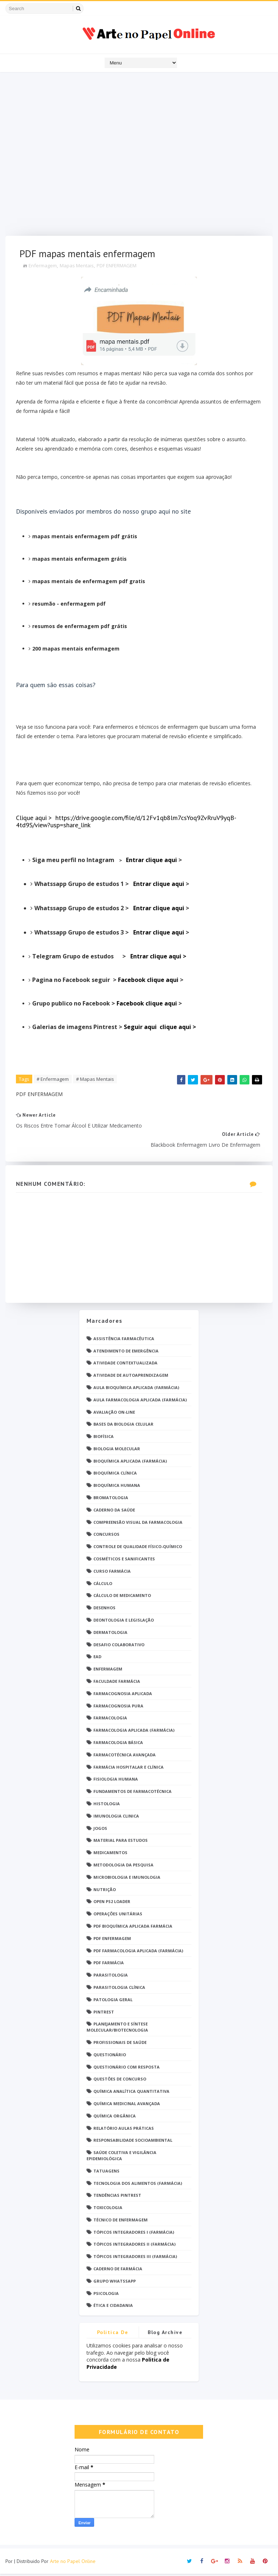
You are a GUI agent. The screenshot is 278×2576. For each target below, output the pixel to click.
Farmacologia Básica (118, 1744)
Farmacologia (110, 1720)
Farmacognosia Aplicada (122, 1695)
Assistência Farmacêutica (123, 1340)
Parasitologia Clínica (119, 1989)
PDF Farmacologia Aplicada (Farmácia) (138, 1953)
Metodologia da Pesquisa (123, 1867)
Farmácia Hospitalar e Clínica (128, 1769)
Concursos (106, 1536)
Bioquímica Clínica (115, 1475)
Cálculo (102, 1585)
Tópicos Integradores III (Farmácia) (135, 2259)
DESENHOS (104, 1610)
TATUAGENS (106, 2173)
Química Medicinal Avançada (126, 2105)
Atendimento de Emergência (126, 1353)
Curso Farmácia (112, 1573)
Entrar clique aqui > (159, 957)
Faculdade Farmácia (116, 1683)
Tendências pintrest (117, 2197)
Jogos (100, 1830)
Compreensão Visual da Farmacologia (137, 1524)
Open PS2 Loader (111, 1904)
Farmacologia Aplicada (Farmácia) (133, 1732)
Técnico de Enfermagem (120, 2222)
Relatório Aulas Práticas (123, 2130)
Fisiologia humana (115, 1781)
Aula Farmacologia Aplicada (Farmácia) (140, 1402)
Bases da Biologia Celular (123, 1426)
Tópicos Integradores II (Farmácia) (134, 2246)
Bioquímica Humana (116, 1487)
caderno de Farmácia (117, 2271)
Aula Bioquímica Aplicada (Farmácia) (136, 1389)
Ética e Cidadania (113, 2308)
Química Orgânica (114, 2118)
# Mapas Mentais (95, 1079)
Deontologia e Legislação (123, 1622)
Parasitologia (110, 1977)
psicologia (106, 2295)
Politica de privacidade (112, 2336)
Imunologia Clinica (116, 1818)
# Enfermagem (53, 1079)
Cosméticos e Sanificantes (124, 1561)
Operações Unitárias (117, 1916)
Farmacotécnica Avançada (124, 1757)
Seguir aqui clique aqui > (161, 1028)
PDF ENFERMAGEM (117, 266)
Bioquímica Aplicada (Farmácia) (130, 1463)
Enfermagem (43, 266)
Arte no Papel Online (73, 2563)
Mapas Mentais (77, 266)
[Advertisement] (138, 156)
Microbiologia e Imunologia (126, 1879)
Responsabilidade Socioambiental (132, 2142)
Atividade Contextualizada (125, 1365)
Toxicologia (107, 2210)
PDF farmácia (108, 1965)
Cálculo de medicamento (122, 1598)
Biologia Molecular (116, 1451)
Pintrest (103, 2014)
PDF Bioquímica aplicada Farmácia (132, 1928)
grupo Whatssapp (114, 2283)
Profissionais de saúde (120, 2044)
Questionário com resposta (126, 2069)
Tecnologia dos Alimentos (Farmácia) (137, 2185)
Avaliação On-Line (114, 1414)
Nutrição (104, 1891)
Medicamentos (110, 1855)
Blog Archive (165, 2335)
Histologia (106, 1805)
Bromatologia (110, 1500)
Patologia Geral (112, 2001)
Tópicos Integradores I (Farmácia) (133, 2234)
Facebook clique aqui (149, 980)
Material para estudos (120, 1842)
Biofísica (103, 1439)
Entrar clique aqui (152, 861)
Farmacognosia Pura (118, 1708)
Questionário (109, 2056)
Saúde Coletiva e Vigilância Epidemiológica (121, 2158)
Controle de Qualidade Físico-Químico (137, 1549)
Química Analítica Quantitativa (131, 2093)
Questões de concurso (119, 2081)
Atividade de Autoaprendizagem (130, 1377)
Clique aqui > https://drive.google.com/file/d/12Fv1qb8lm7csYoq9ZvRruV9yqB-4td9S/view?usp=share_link (126, 822)
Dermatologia (110, 1634)
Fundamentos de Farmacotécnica (132, 1794)
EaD (97, 1659)
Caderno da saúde (114, 1512)
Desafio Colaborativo (118, 1646)
